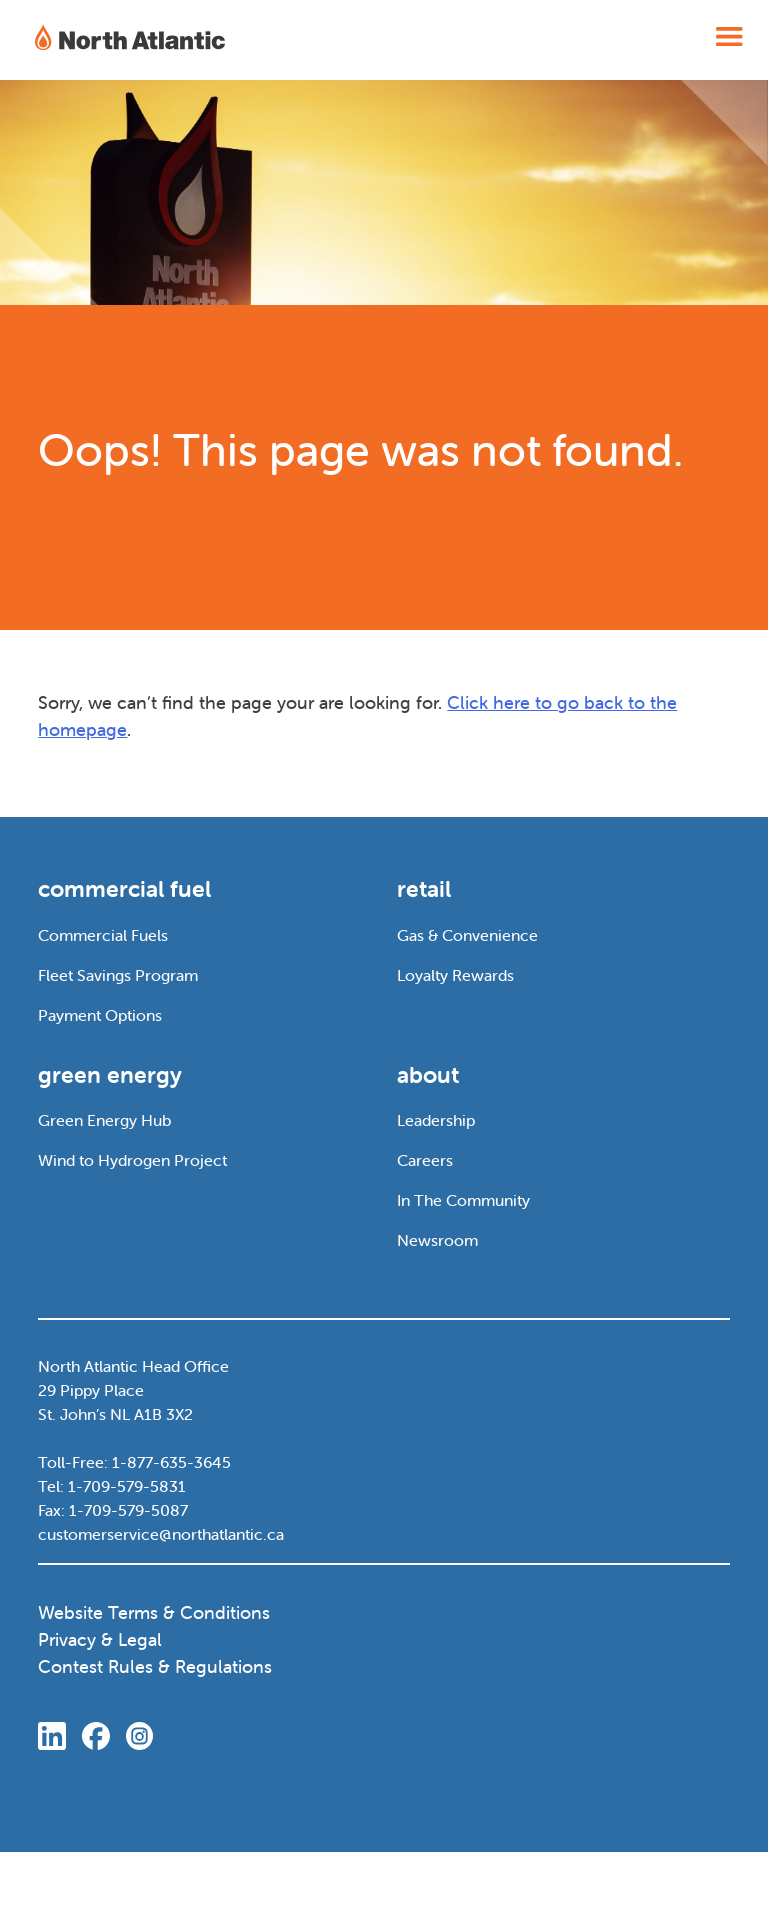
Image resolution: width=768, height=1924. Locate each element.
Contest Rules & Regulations (155, 1666)
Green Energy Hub (104, 1120)
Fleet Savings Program (118, 975)
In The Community (463, 1200)
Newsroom (437, 1240)
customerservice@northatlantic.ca (161, 1534)
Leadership (436, 1120)
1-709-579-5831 (127, 1486)
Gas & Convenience (467, 935)
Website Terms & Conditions (154, 1612)
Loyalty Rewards (455, 975)
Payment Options (100, 1015)
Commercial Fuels (103, 935)
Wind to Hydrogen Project (132, 1160)
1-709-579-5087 (128, 1510)
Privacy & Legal (100, 1639)
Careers (425, 1160)
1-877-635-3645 (171, 1462)
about (428, 1075)
